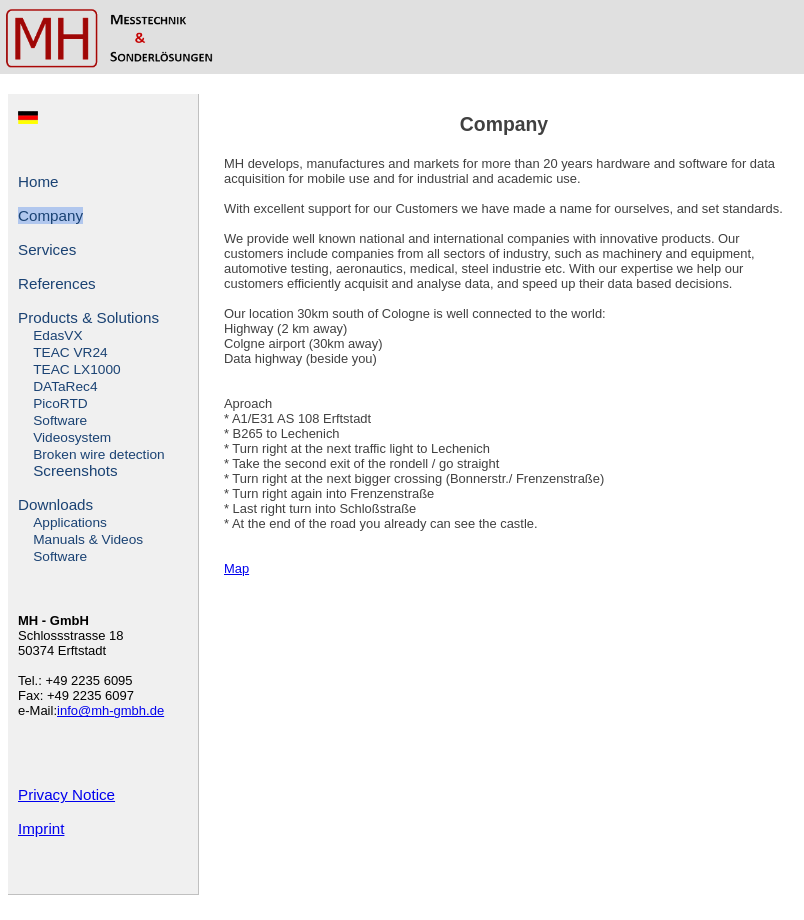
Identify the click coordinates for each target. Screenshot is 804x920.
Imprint (41, 828)
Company (50, 215)
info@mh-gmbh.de (110, 710)
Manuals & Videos (88, 539)
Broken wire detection (98, 454)
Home (38, 181)
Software (60, 420)
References (57, 283)
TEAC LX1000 (76, 369)
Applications (70, 522)
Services (47, 249)
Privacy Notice (66, 794)
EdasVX (57, 335)
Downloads (55, 504)
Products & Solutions (88, 317)
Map (236, 568)
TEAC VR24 (70, 352)
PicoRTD (60, 403)
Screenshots (75, 470)
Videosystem (72, 437)
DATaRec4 (65, 386)
